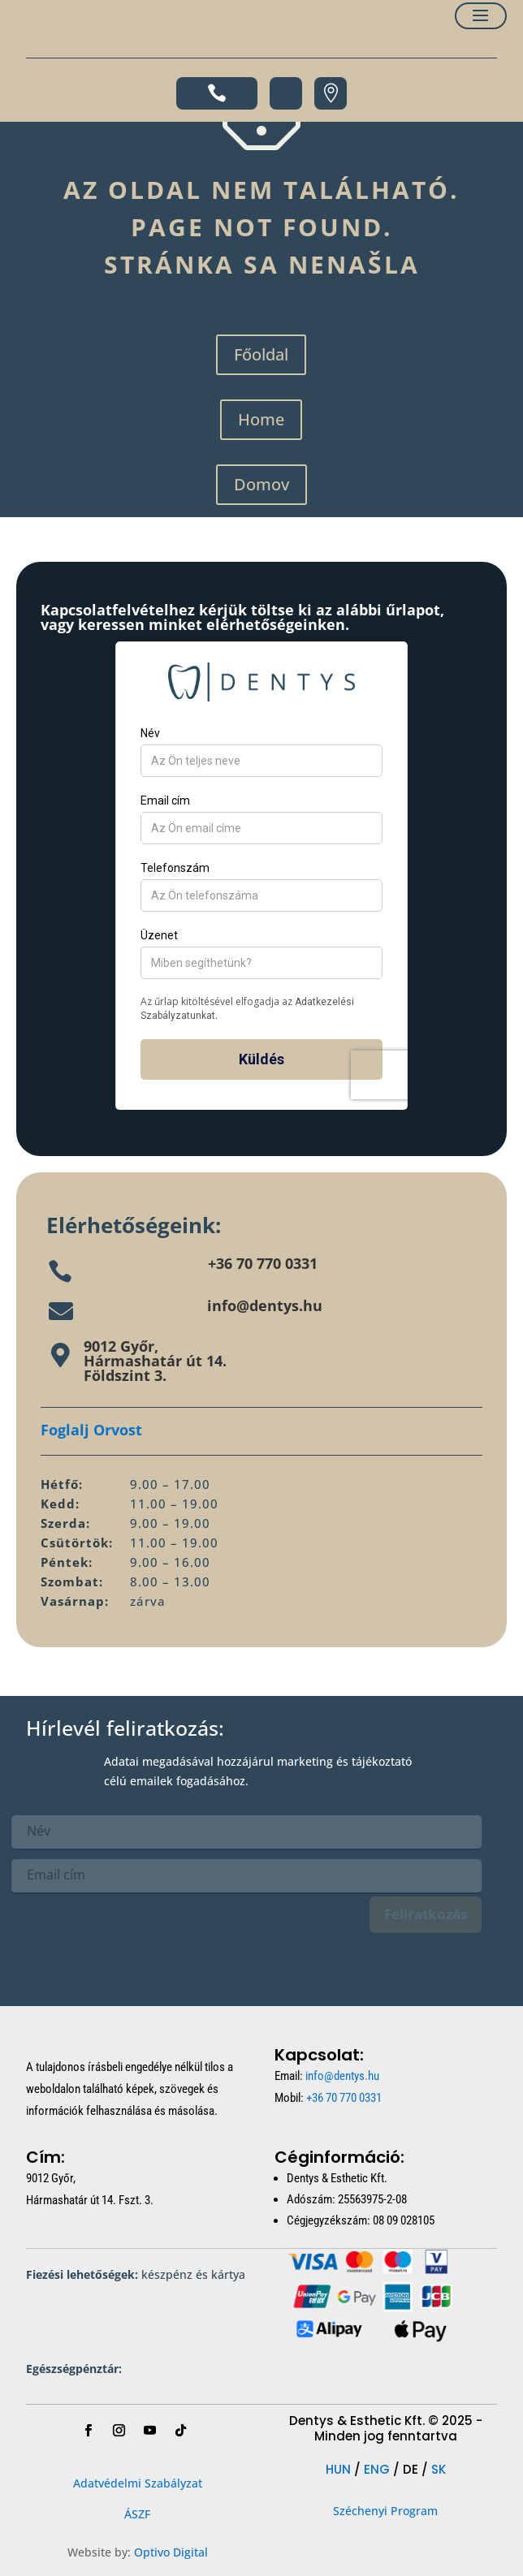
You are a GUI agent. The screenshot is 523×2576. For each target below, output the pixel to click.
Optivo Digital (171, 2552)
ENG (377, 2469)
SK (438, 2469)
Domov (261, 484)
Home (261, 419)
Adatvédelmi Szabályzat (137, 2483)
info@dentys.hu (264, 1305)
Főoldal (261, 354)
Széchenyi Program (385, 2510)
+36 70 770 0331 (263, 1263)
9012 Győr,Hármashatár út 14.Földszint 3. (155, 1360)
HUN (338, 2469)
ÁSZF (137, 2514)
